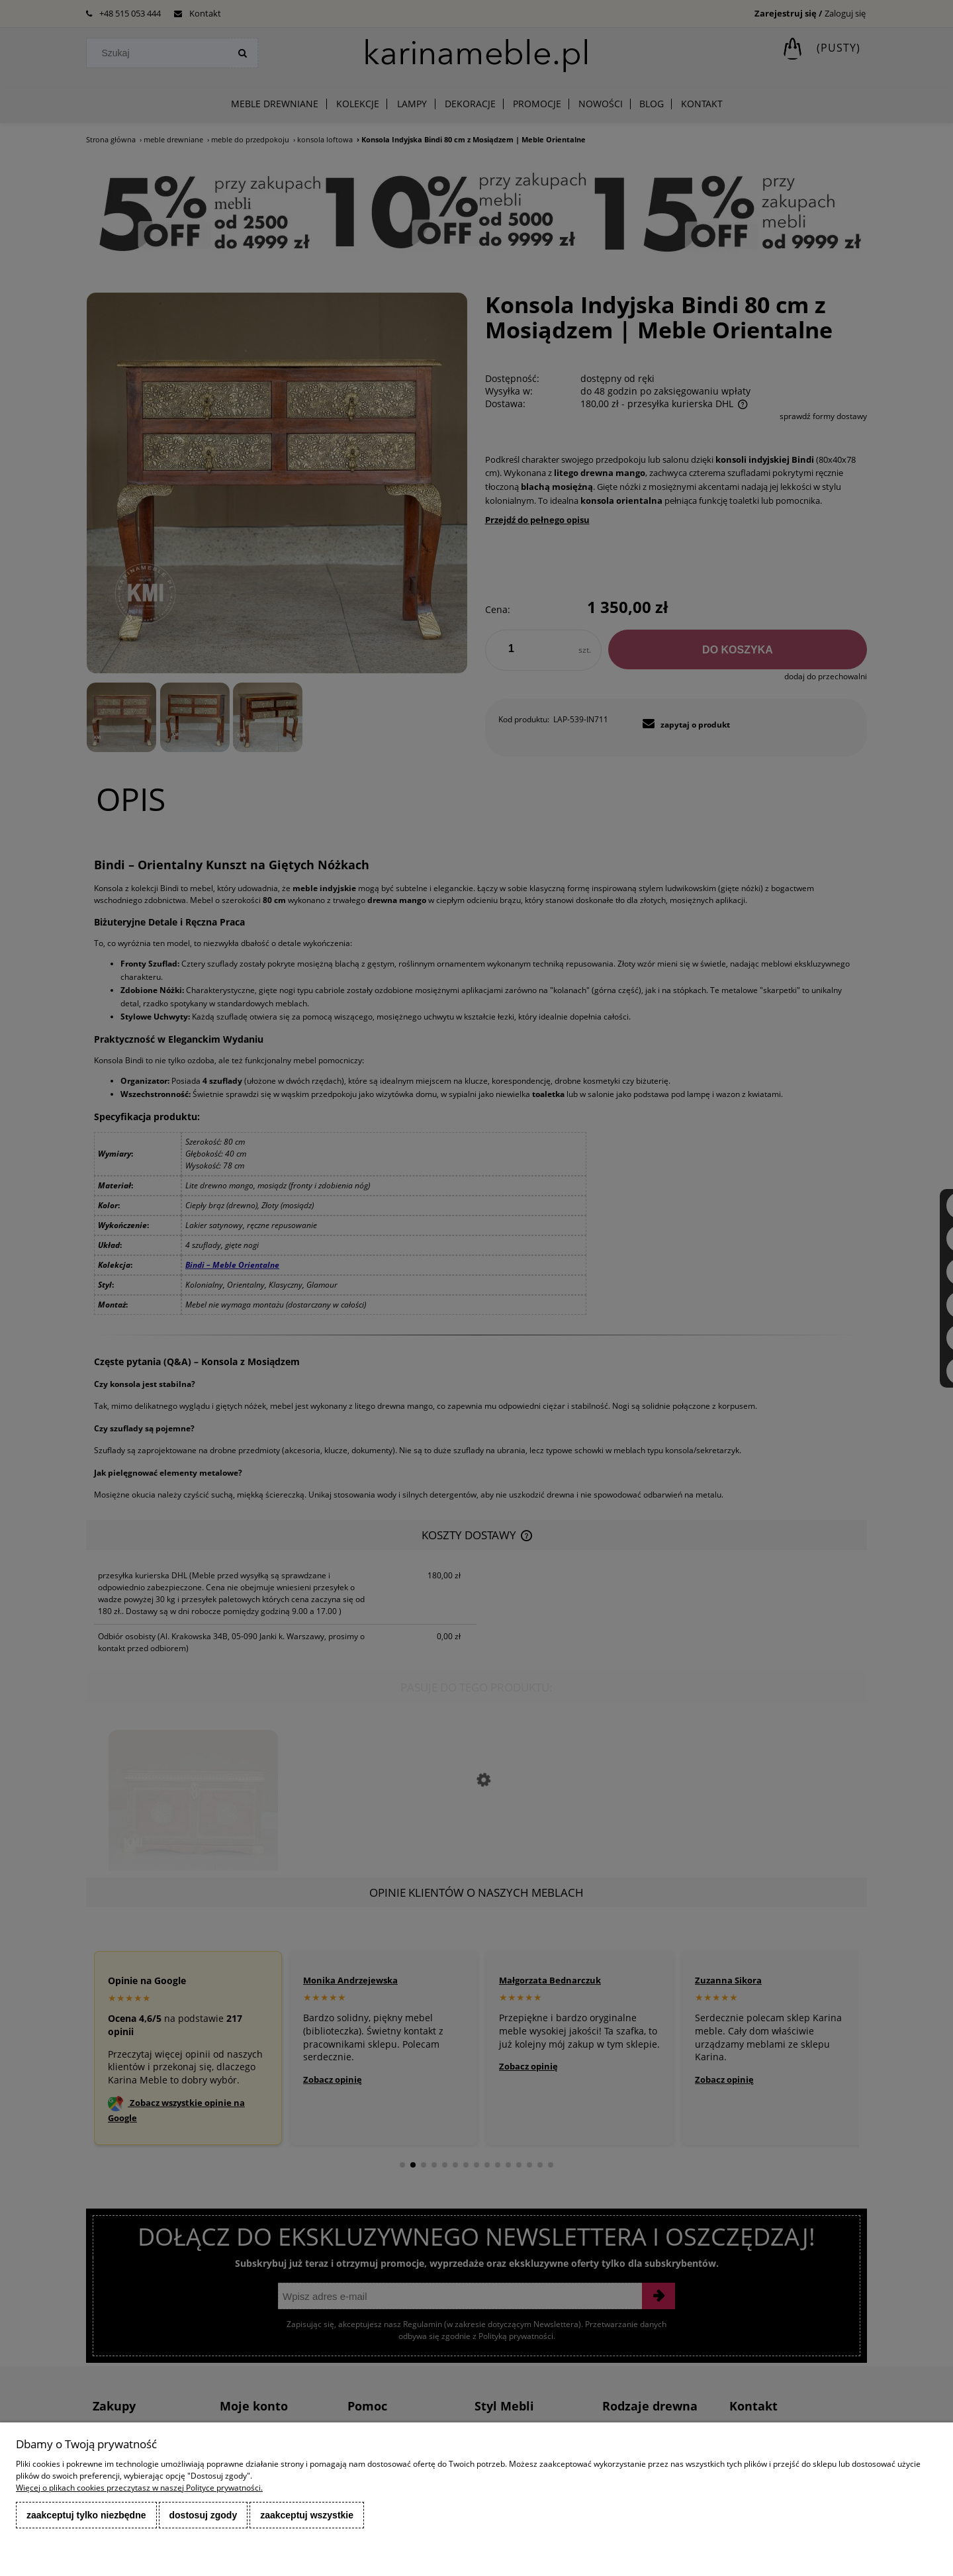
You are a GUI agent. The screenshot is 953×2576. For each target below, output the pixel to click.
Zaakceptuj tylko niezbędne (86, 2515)
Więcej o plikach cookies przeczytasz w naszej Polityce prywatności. (139, 2487)
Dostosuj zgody (203, 2515)
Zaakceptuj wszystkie (306, 2515)
